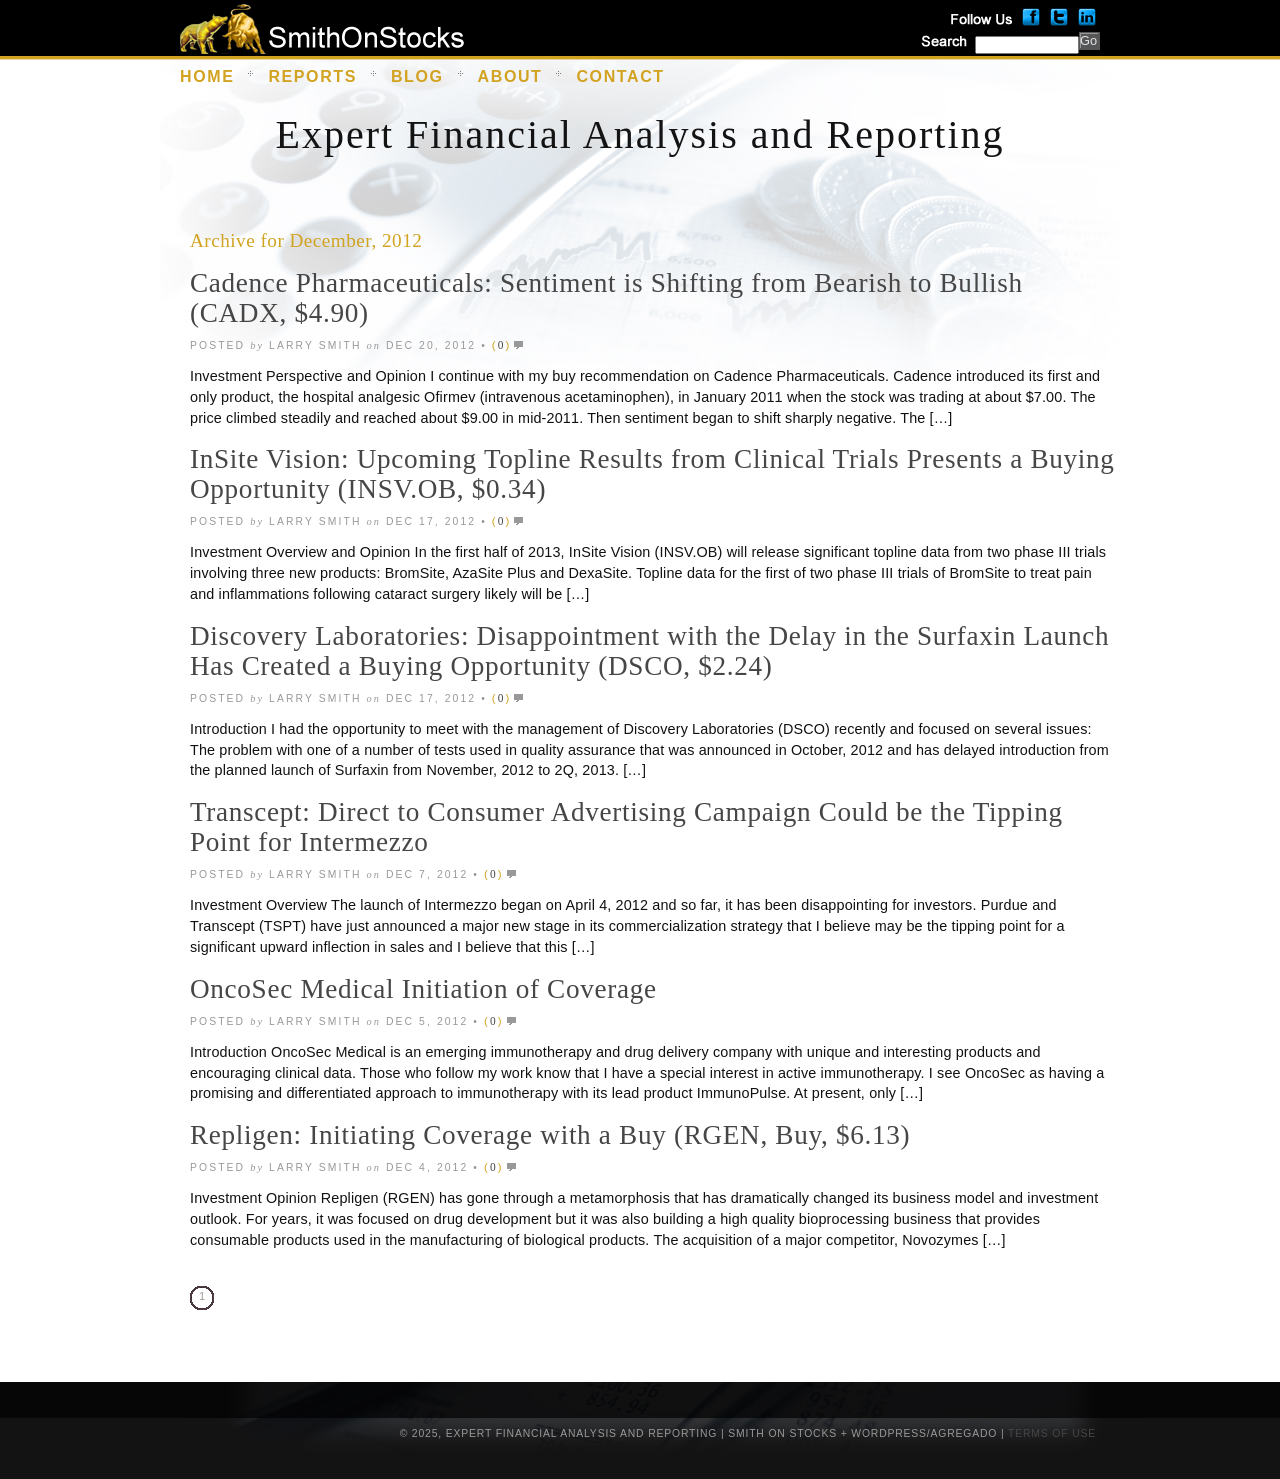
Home (207, 76)
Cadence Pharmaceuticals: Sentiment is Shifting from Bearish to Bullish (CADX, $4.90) (606, 298)
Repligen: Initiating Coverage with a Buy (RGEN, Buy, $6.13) (550, 1135)
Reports (312, 76)
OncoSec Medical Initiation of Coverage (423, 989)
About (510, 76)
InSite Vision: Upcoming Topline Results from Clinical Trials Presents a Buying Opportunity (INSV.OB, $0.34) (652, 474)
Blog (417, 76)
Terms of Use (1052, 1433)
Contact (620, 76)
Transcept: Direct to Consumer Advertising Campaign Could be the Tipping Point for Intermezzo (626, 827)
